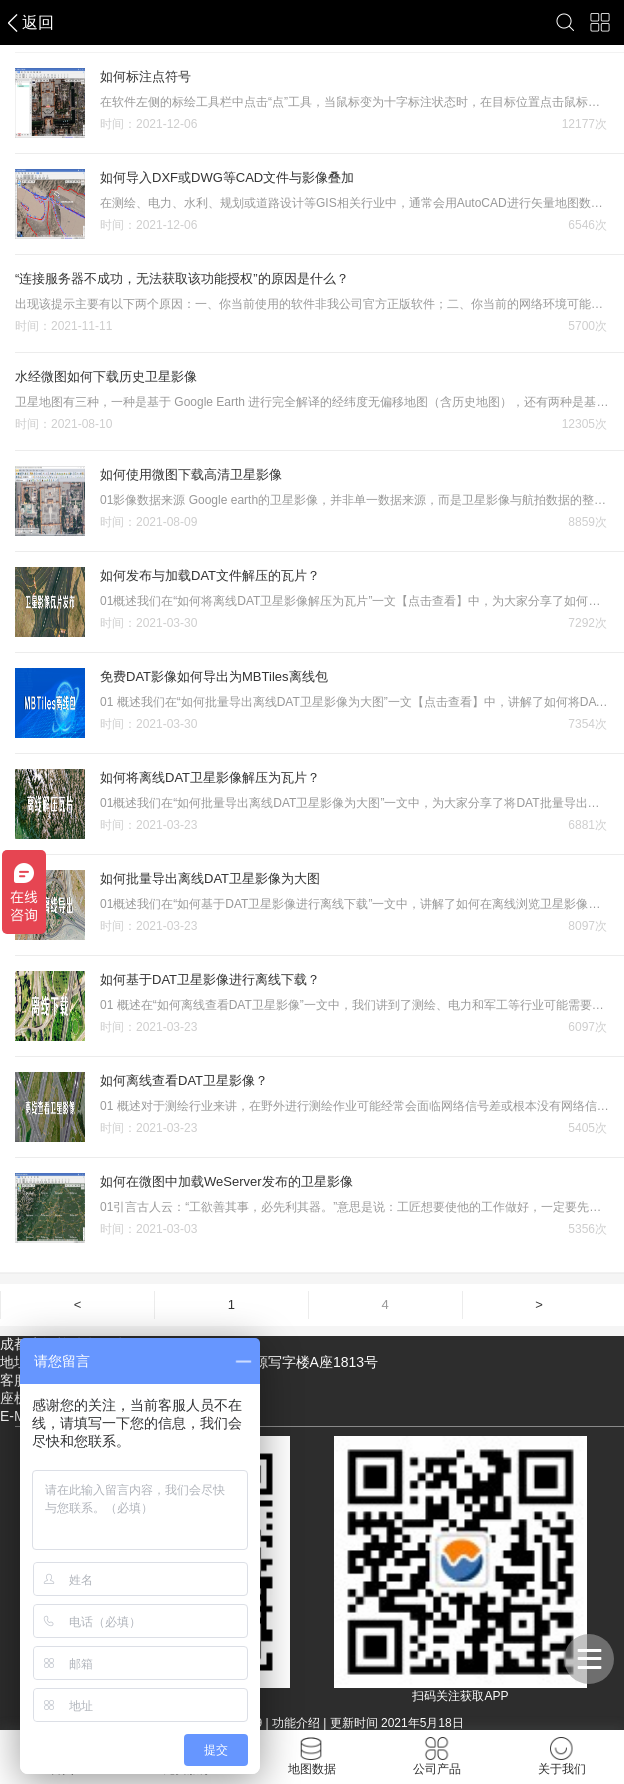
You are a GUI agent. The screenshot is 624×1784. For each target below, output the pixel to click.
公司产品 (437, 1756)
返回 (38, 22)
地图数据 (312, 1756)
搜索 (566, 22)
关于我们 (562, 1756)
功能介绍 (296, 1723)
